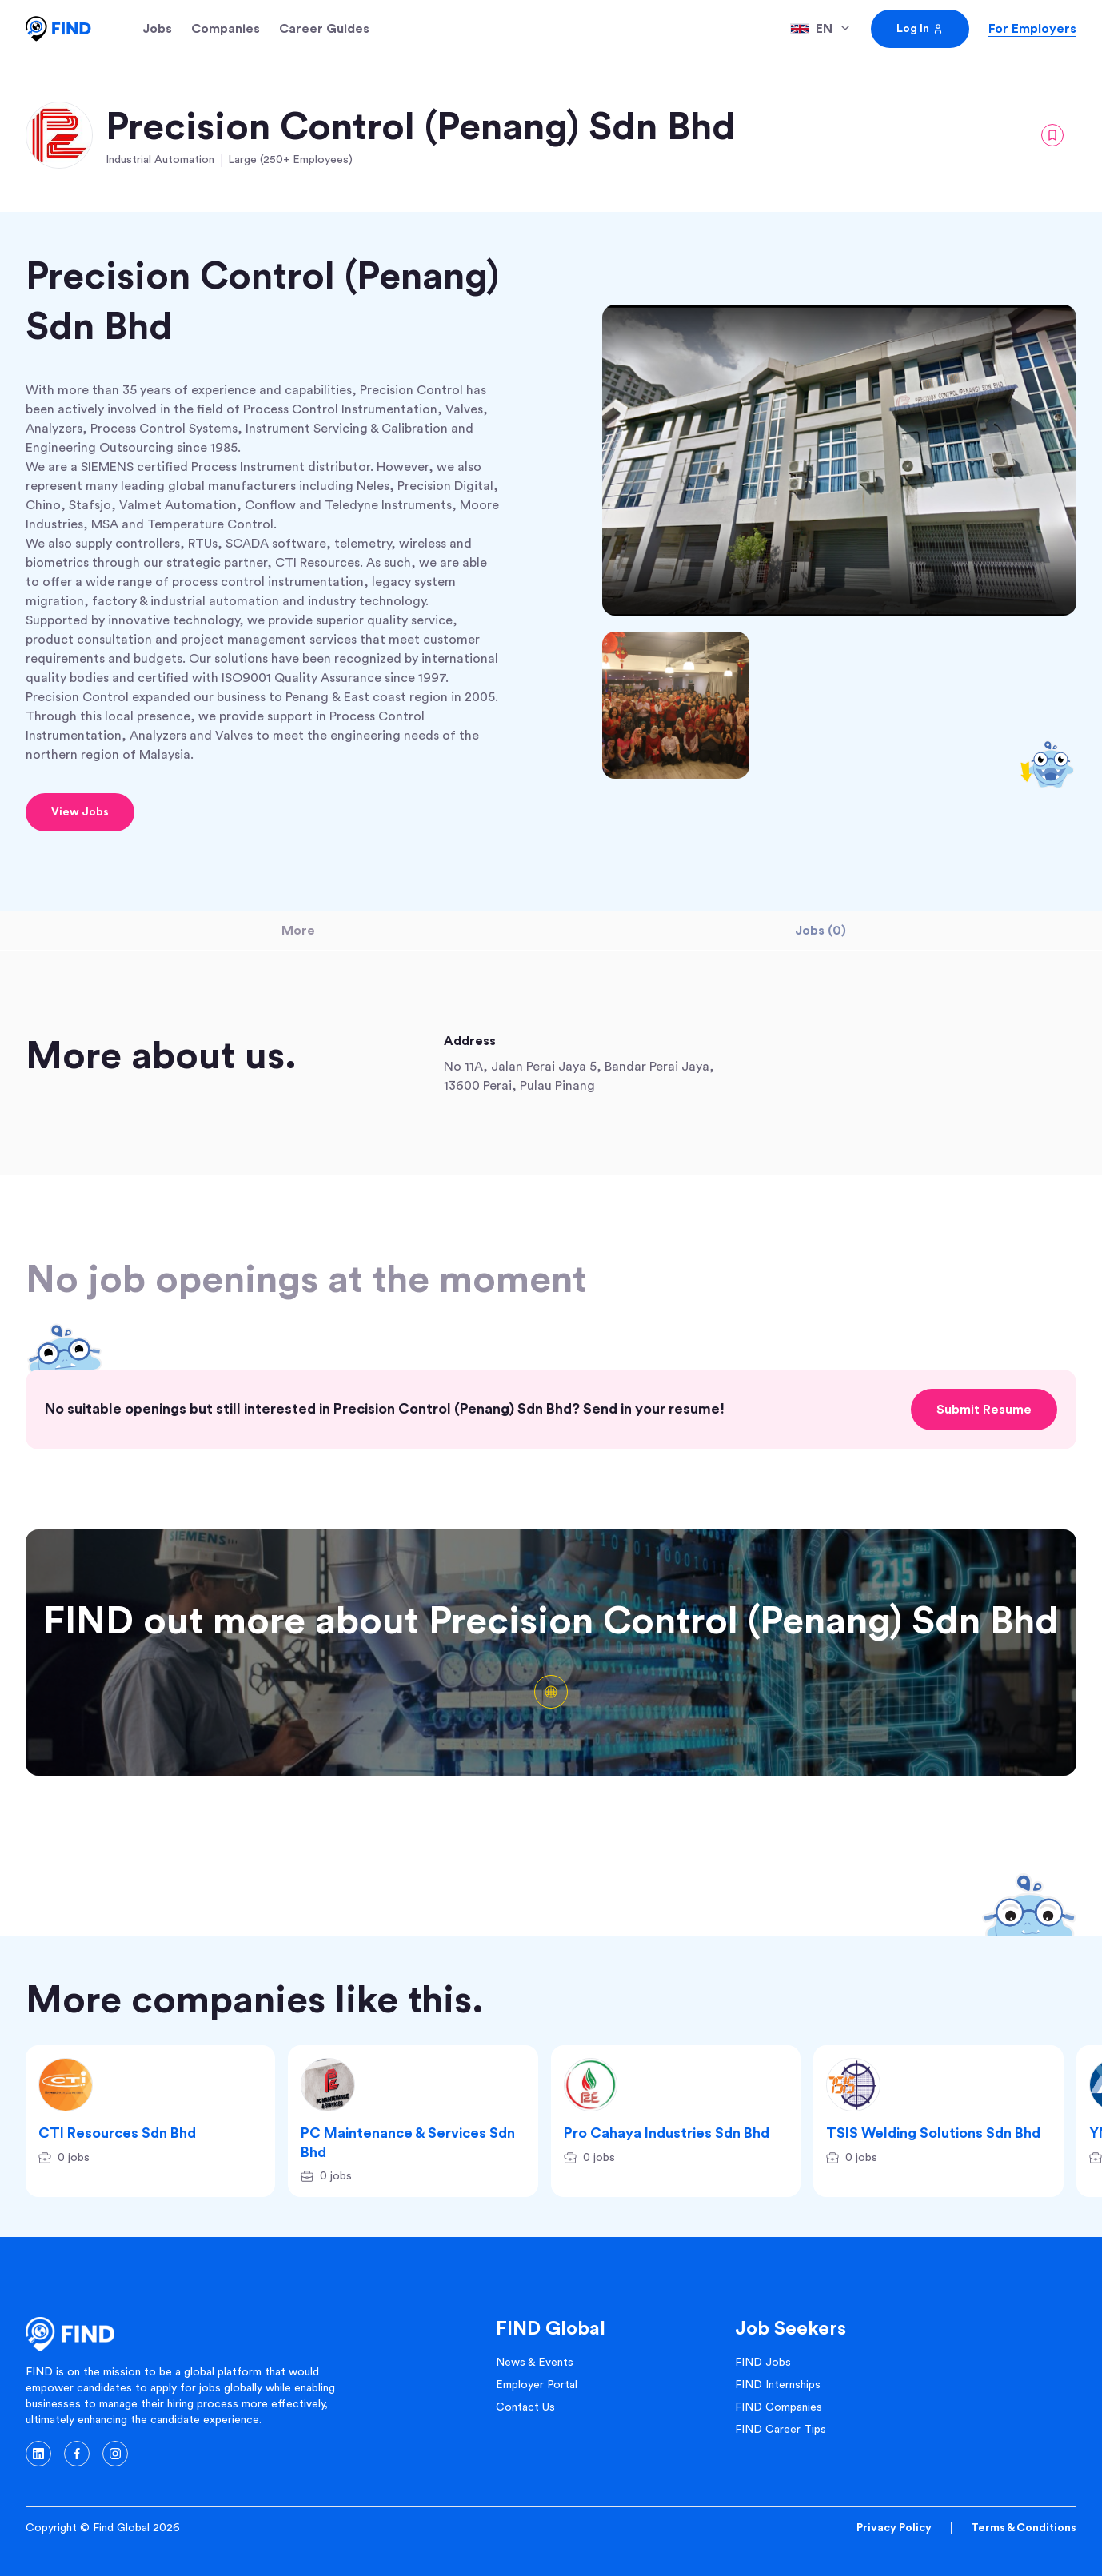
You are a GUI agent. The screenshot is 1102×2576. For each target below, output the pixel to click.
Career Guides (324, 28)
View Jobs (80, 812)
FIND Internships (778, 2385)
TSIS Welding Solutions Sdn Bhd (933, 2133)
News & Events (534, 2362)
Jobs (157, 28)
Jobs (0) (820, 930)
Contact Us (525, 2407)
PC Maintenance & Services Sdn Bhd (408, 2142)
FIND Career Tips (780, 2429)
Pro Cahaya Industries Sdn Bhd (666, 2133)
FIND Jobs (763, 2362)
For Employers (1032, 28)
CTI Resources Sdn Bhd (117, 2133)
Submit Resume (984, 1409)
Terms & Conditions (1023, 2528)
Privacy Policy (894, 2528)
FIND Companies (778, 2407)
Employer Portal (536, 2385)
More (298, 930)
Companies (225, 28)
